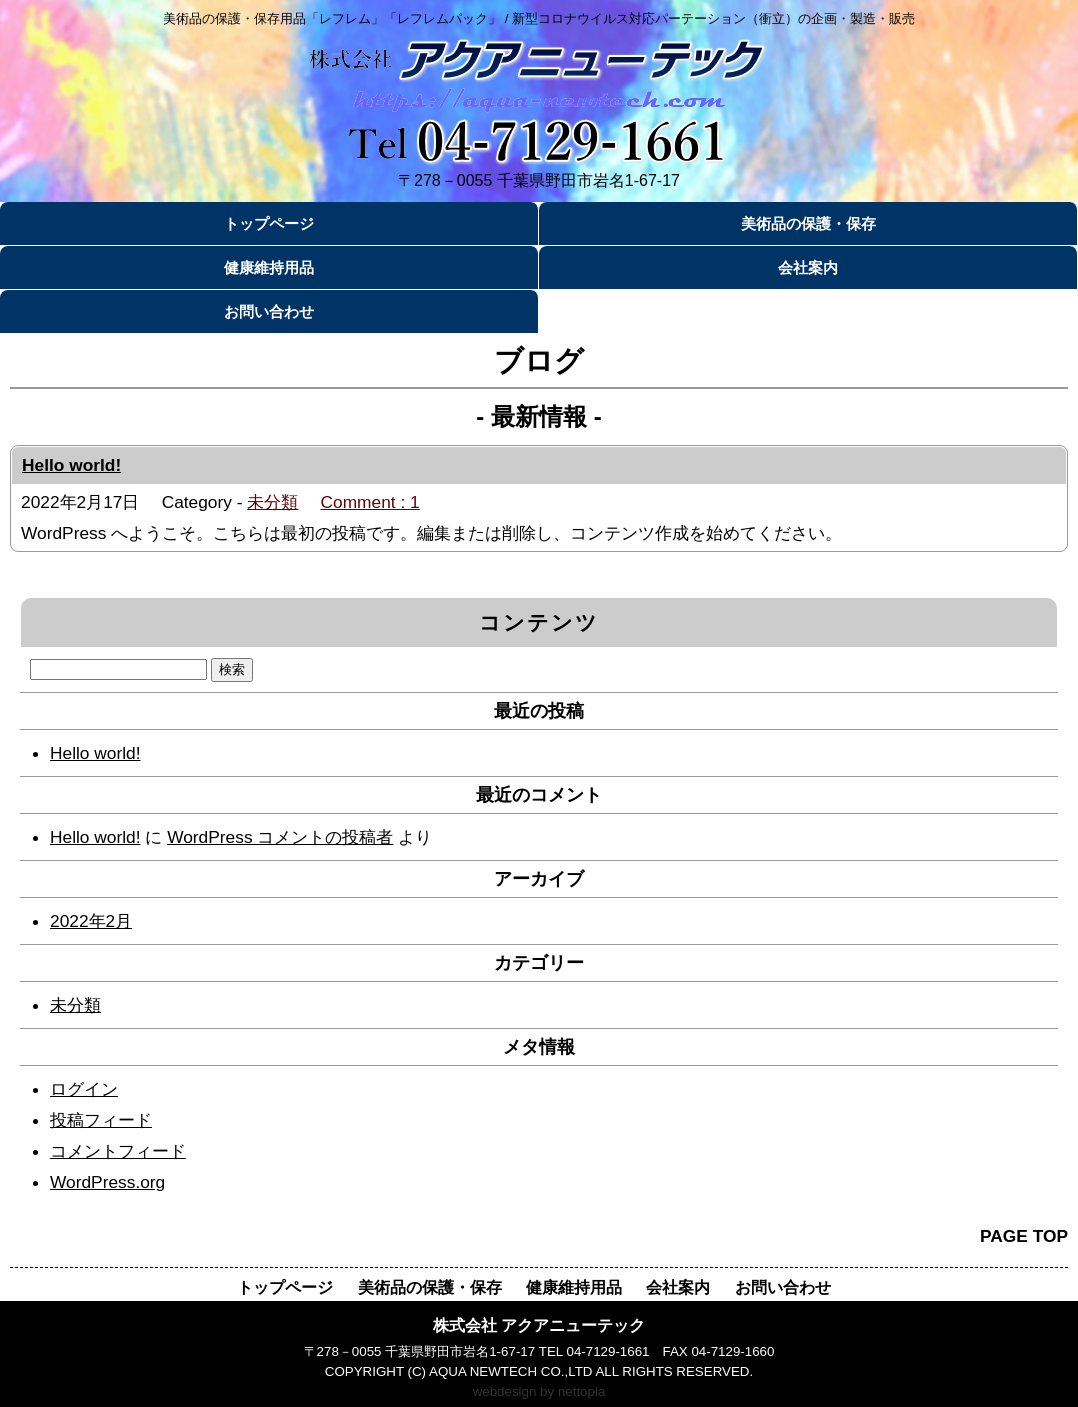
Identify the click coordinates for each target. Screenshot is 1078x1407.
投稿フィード (101, 1120)
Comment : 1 (370, 502)
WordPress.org (107, 1182)
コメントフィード (118, 1151)
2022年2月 (91, 921)
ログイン (84, 1089)
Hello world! (71, 465)
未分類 (272, 502)
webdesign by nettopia (539, 1391)
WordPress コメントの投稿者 (280, 837)
